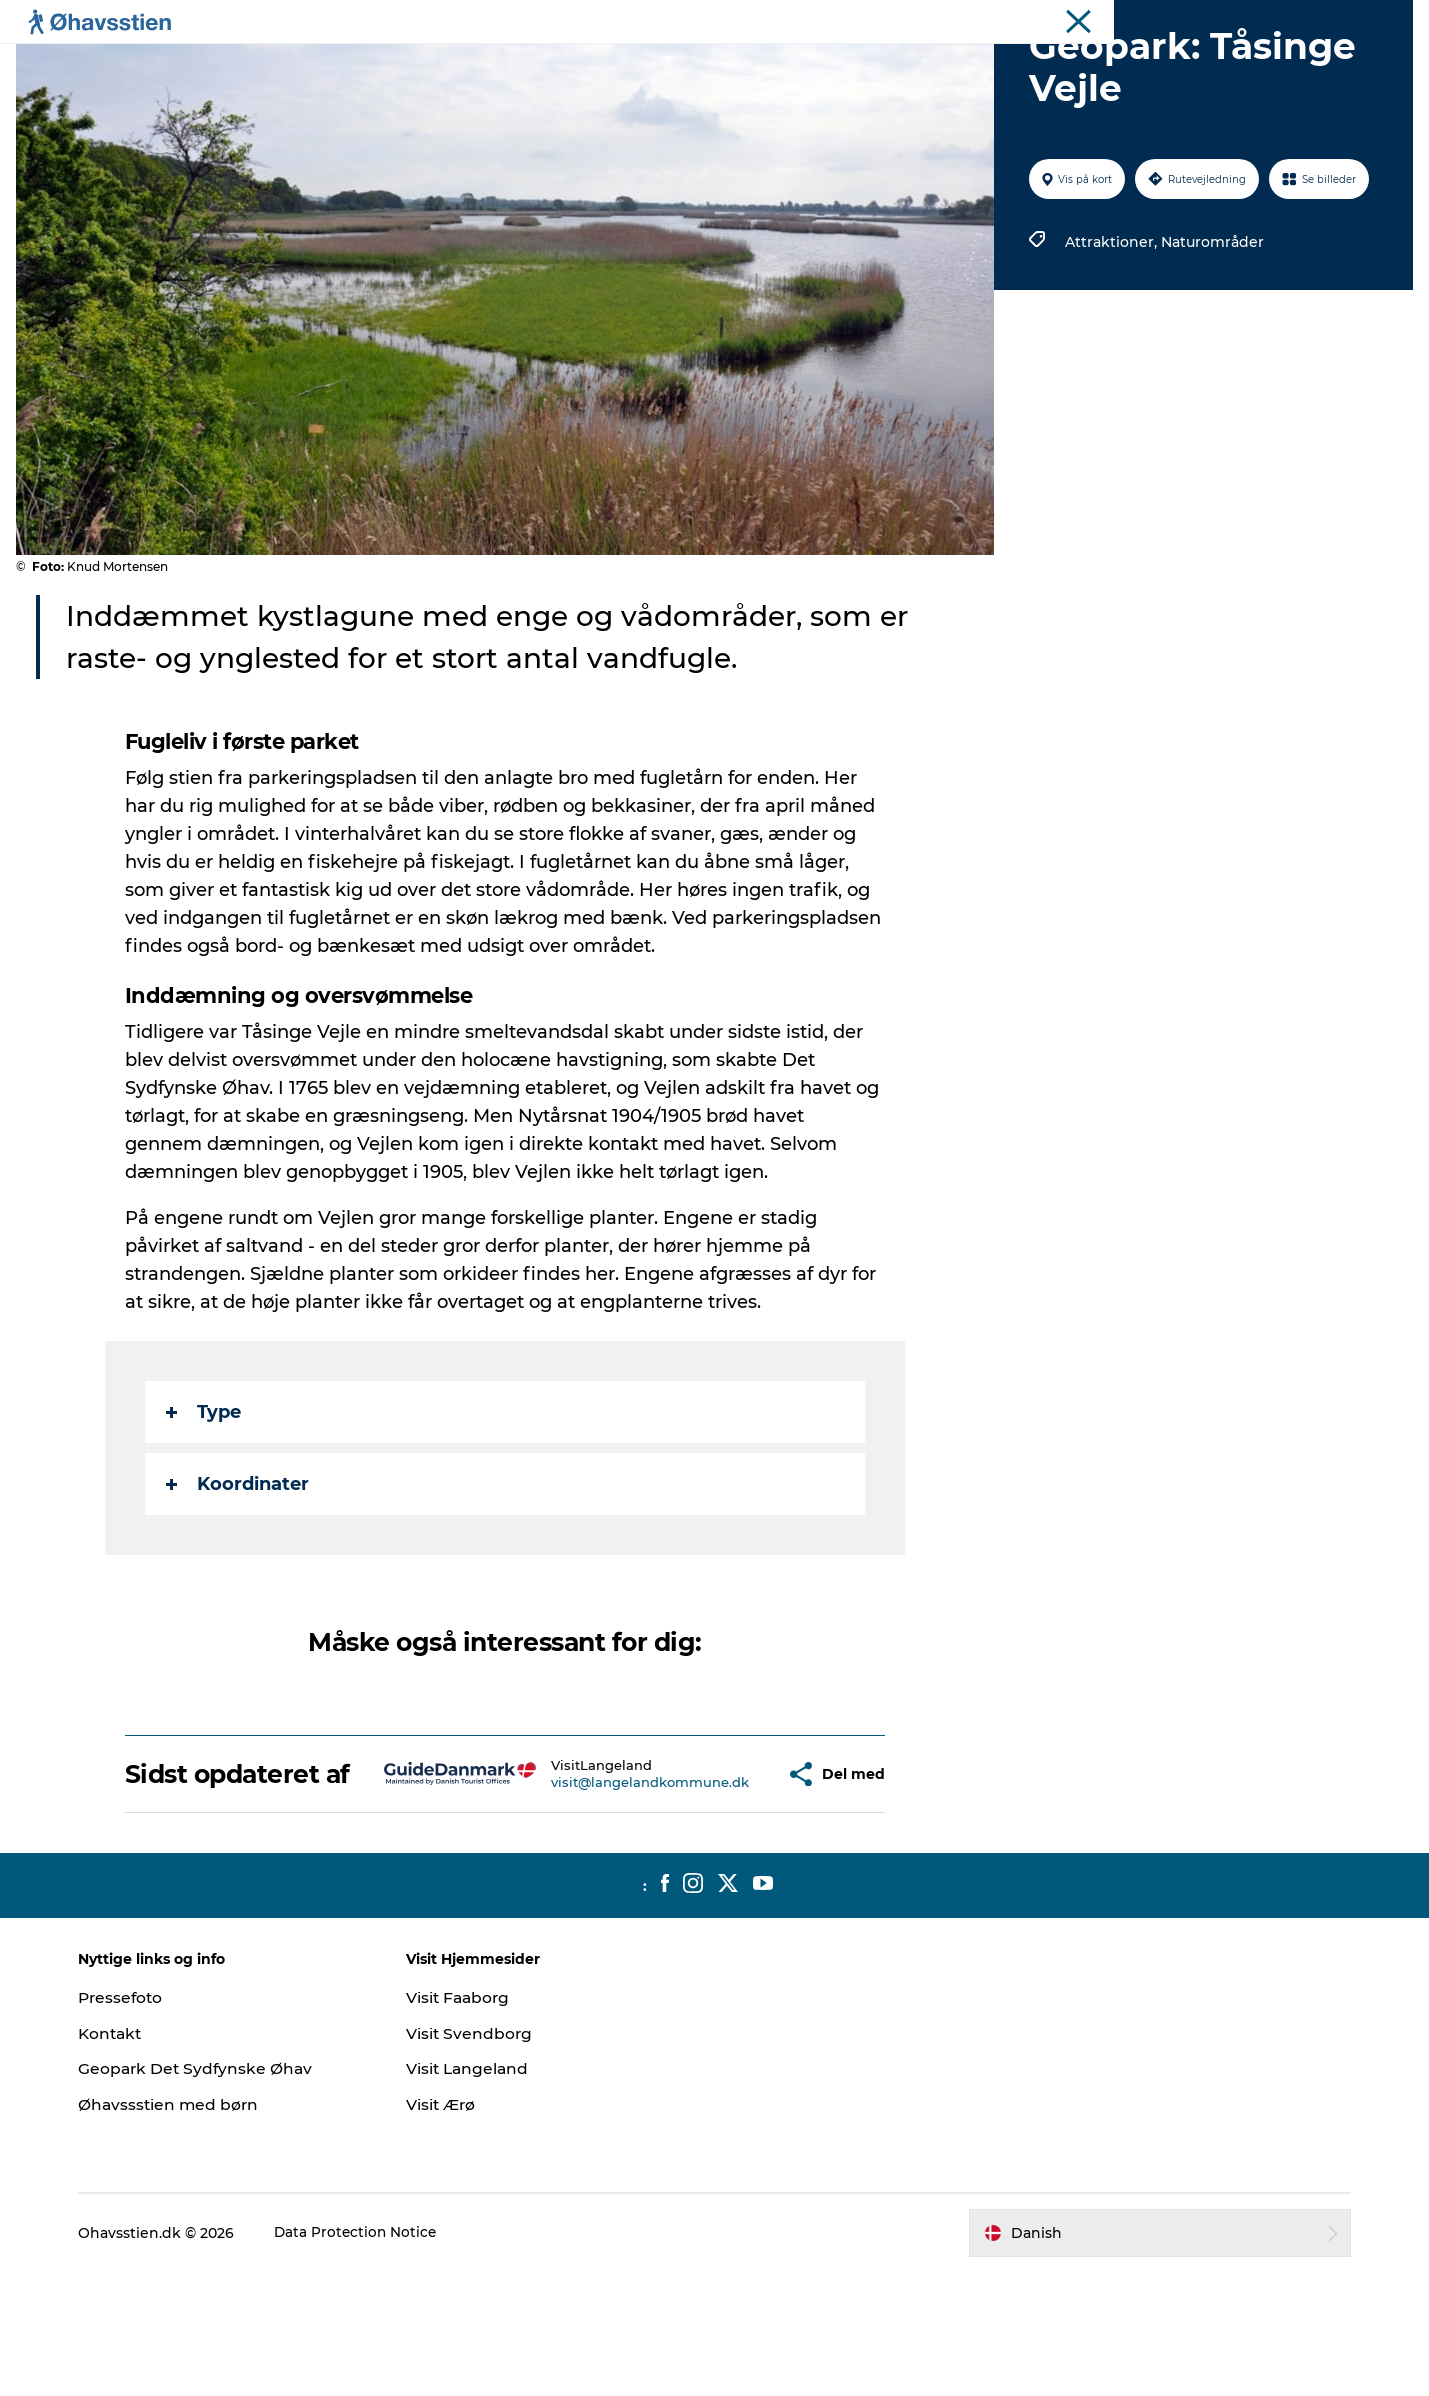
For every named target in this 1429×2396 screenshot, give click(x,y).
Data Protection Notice (374, 2357)
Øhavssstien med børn (187, 2228)
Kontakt (128, 2157)
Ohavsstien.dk (1367, 19)
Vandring (755, 64)
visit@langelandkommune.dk (604, 1892)
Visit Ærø (451, 2228)
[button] (732, 1883)
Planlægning (486, 64)
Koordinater (238, 1579)
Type (204, 1507)
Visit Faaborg (468, 2121)
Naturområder (1210, 337)
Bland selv (952, 64)
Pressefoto (139, 2121)
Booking (852, 64)
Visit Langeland (478, 2192)
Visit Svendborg (479, 2157)
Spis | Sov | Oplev (628, 64)
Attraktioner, (1111, 337)
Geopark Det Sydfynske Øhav (214, 2192)
